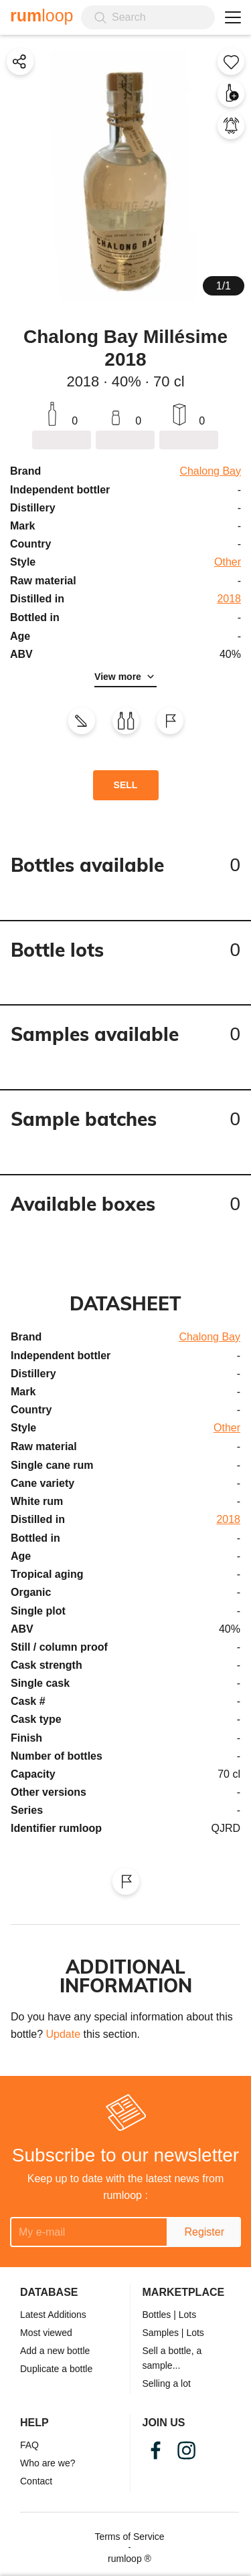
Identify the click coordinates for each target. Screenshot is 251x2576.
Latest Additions (53, 2314)
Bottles (157, 2314)
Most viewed (46, 2332)
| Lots (184, 2314)
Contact (36, 2481)
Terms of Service (129, 2536)
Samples (161, 2332)
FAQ (29, 2445)
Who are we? (47, 2463)
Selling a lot (167, 2383)
